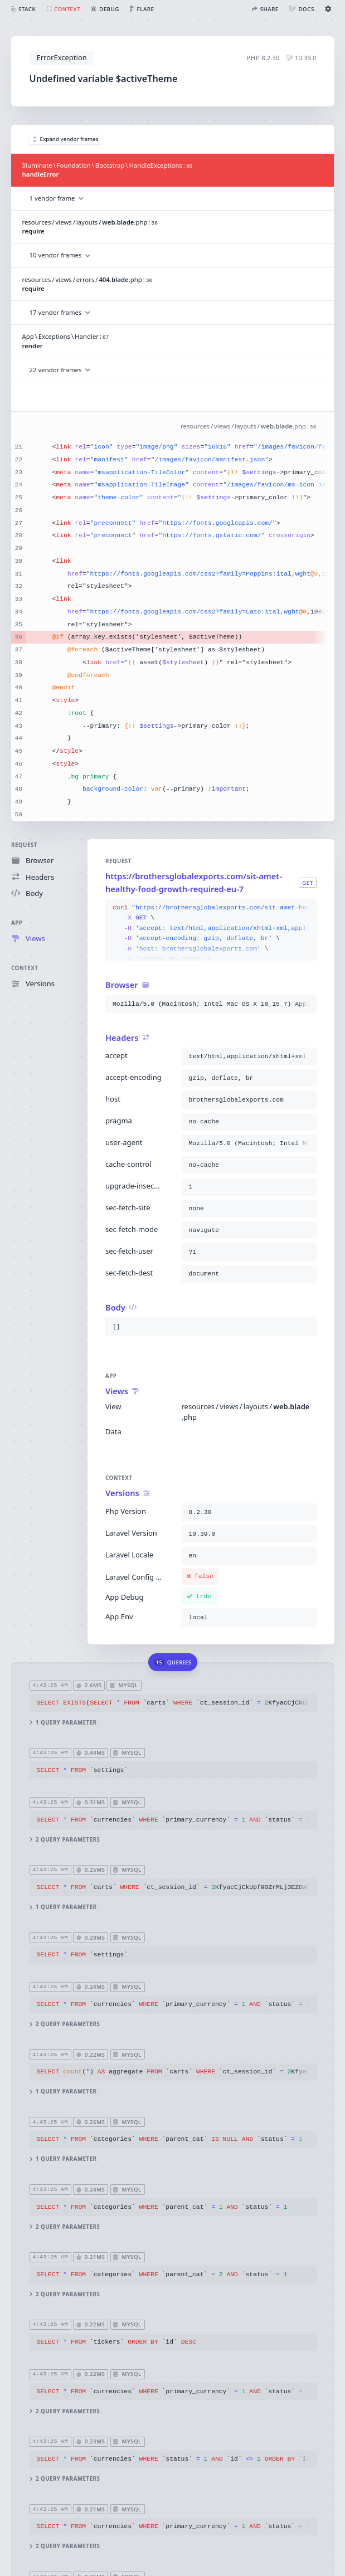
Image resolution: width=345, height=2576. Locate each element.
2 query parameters (64, 1839)
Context (24, 968)
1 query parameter (62, 1722)
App (16, 923)
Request (24, 845)
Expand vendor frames (66, 139)
